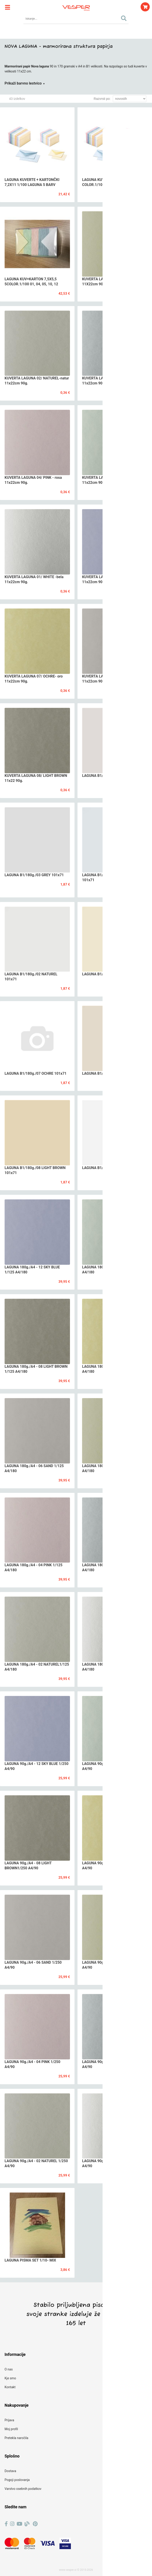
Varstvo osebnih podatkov (23, 2489)
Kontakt (10, 2387)
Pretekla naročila (16, 2438)
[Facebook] (6, 2524)
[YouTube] (19, 2524)
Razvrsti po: (102, 98)
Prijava (9, 2420)
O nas (9, 2369)
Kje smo (10, 2378)
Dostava (10, 2471)
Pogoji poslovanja (17, 2480)
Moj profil (11, 2429)
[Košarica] (145, 6)
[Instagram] (12, 2524)
